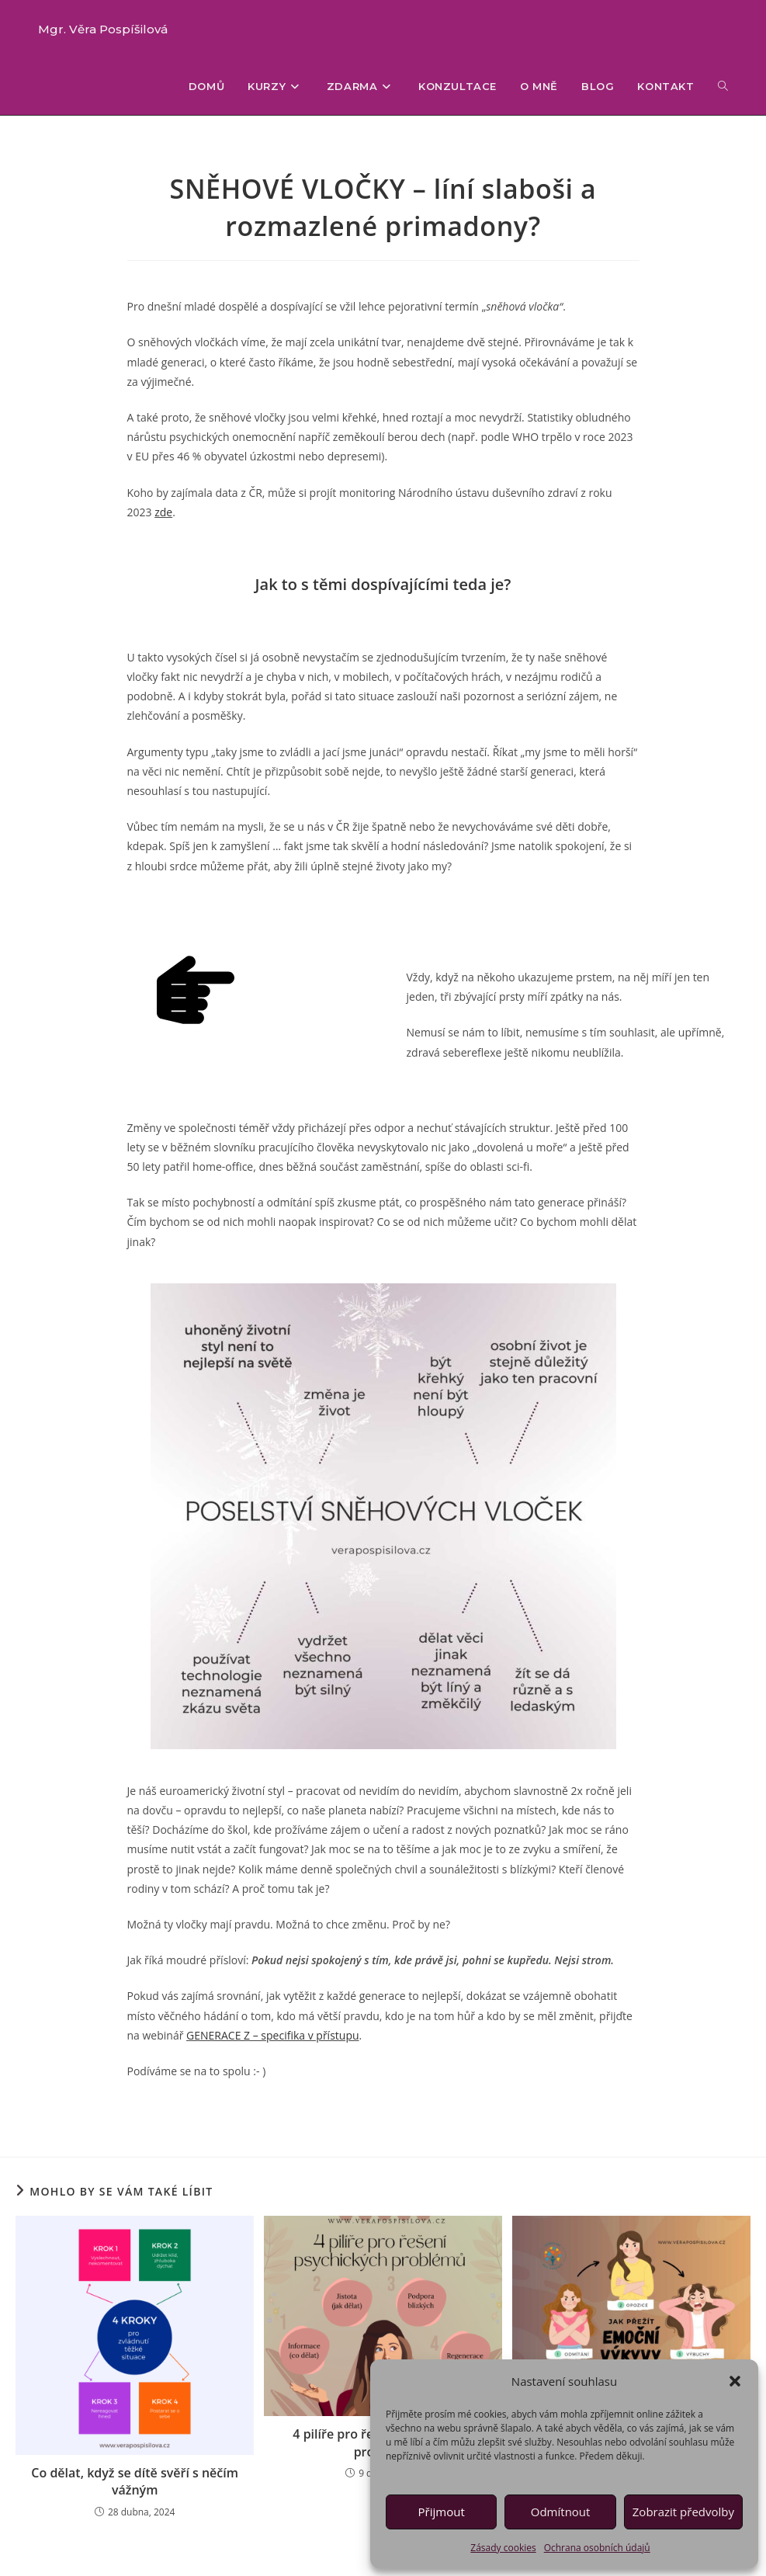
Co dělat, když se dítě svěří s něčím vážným (134, 2481)
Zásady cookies (503, 2547)
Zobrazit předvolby (683, 2511)
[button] (735, 2381)
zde (163, 512)
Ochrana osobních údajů (597, 2547)
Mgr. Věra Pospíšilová (103, 29)
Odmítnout (561, 2511)
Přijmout (441, 2511)
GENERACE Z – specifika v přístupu (272, 2035)
